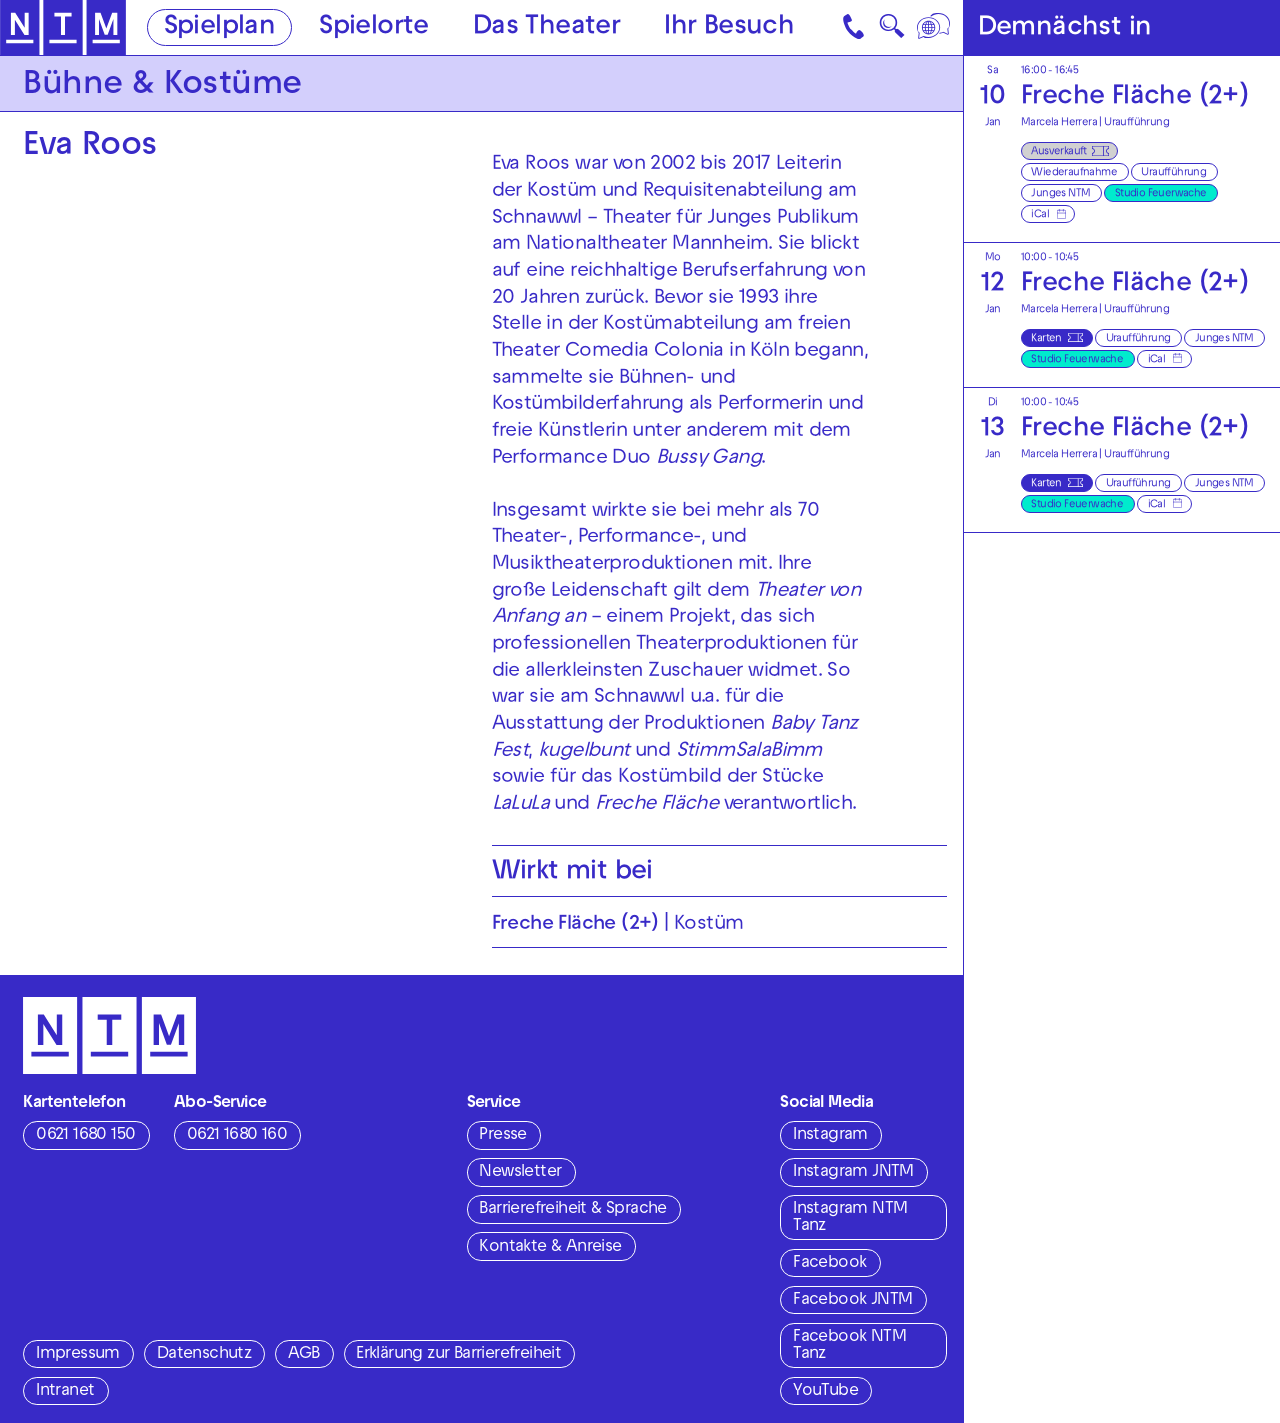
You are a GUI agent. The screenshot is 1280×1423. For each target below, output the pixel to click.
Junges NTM (1060, 194)
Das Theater (546, 28)
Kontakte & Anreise (550, 1248)
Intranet (65, 1392)
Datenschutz (204, 1355)
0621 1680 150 (85, 1136)
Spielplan (220, 28)
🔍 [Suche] (891, 31)
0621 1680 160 (237, 1136)
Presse (502, 1136)
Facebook (829, 1264)
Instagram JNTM (853, 1173)
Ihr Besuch (729, 28)
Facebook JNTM (852, 1301)
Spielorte (374, 28)
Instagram (830, 1136)
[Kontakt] (855, 27)
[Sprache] (935, 27)
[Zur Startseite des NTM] (63, 28)
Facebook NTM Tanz (849, 1346)
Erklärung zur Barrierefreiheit (458, 1355)
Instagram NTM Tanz (850, 1218)
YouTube (825, 1392)
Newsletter (520, 1173)
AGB (303, 1355)
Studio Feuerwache (1161, 194)
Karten (1046, 339)
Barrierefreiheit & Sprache (572, 1210)
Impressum (78, 1355)
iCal (1040, 215)
